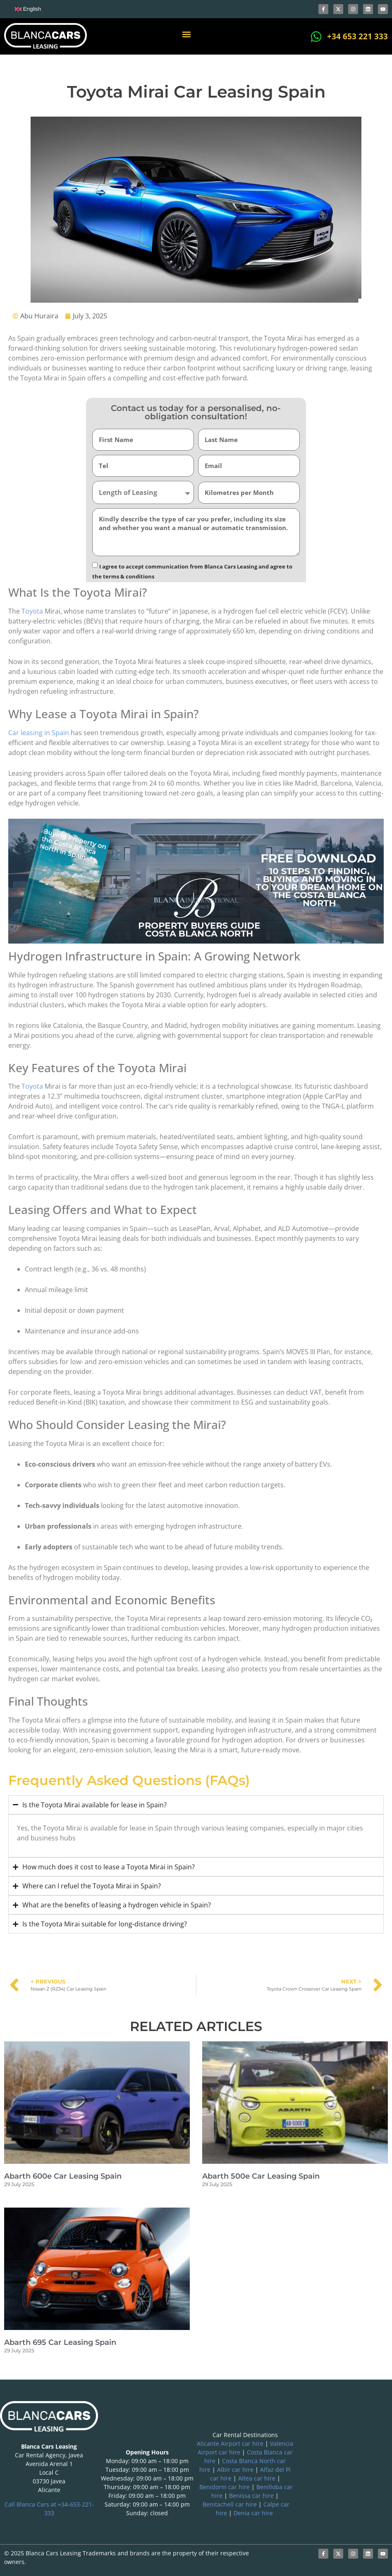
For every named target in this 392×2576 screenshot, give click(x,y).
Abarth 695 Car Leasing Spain (60, 2342)
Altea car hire (256, 2478)
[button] (187, 34)
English (28, 9)
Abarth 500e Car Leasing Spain (261, 2176)
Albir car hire (235, 2469)
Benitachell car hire (230, 2504)
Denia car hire (253, 2513)
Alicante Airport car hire (230, 2443)
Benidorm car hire (224, 2487)
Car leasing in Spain (38, 732)
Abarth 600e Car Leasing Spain (63, 2176)
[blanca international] (343, 2463)
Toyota (32, 611)
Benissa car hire (251, 2496)
